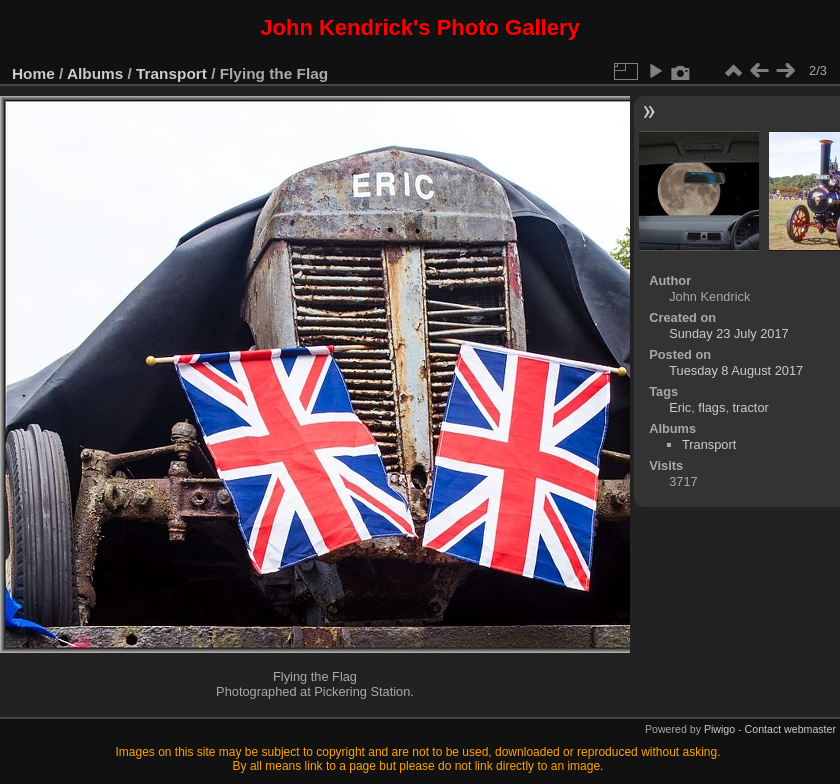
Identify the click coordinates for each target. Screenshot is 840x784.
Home (33, 73)
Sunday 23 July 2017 (729, 333)
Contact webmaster (790, 729)
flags (711, 407)
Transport (171, 73)
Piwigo (719, 729)
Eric (680, 407)
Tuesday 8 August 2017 (736, 370)
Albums (95, 73)
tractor (751, 407)
